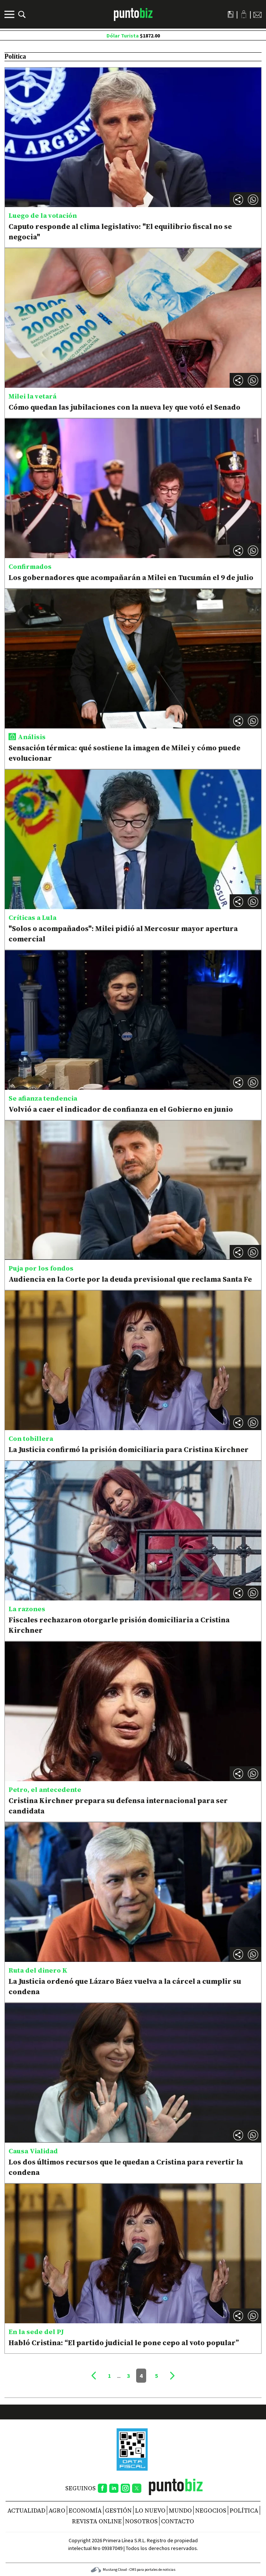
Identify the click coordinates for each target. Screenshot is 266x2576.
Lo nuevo (150, 2510)
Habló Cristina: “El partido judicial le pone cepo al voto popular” (124, 2342)
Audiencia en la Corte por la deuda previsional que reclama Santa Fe (130, 1279)
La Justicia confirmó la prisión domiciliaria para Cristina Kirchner (129, 1449)
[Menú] (10, 14)
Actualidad (26, 2510)
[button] (253, 200)
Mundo (180, 2510)
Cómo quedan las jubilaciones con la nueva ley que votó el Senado (124, 407)
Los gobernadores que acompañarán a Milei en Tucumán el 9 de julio (131, 577)
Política (244, 2510)
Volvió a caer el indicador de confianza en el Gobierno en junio (121, 1109)
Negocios (210, 2510)
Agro (57, 2510)
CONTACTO (177, 2521)
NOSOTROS (141, 2521)
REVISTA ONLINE (97, 2521)
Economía (85, 2510)
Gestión (118, 2510)
